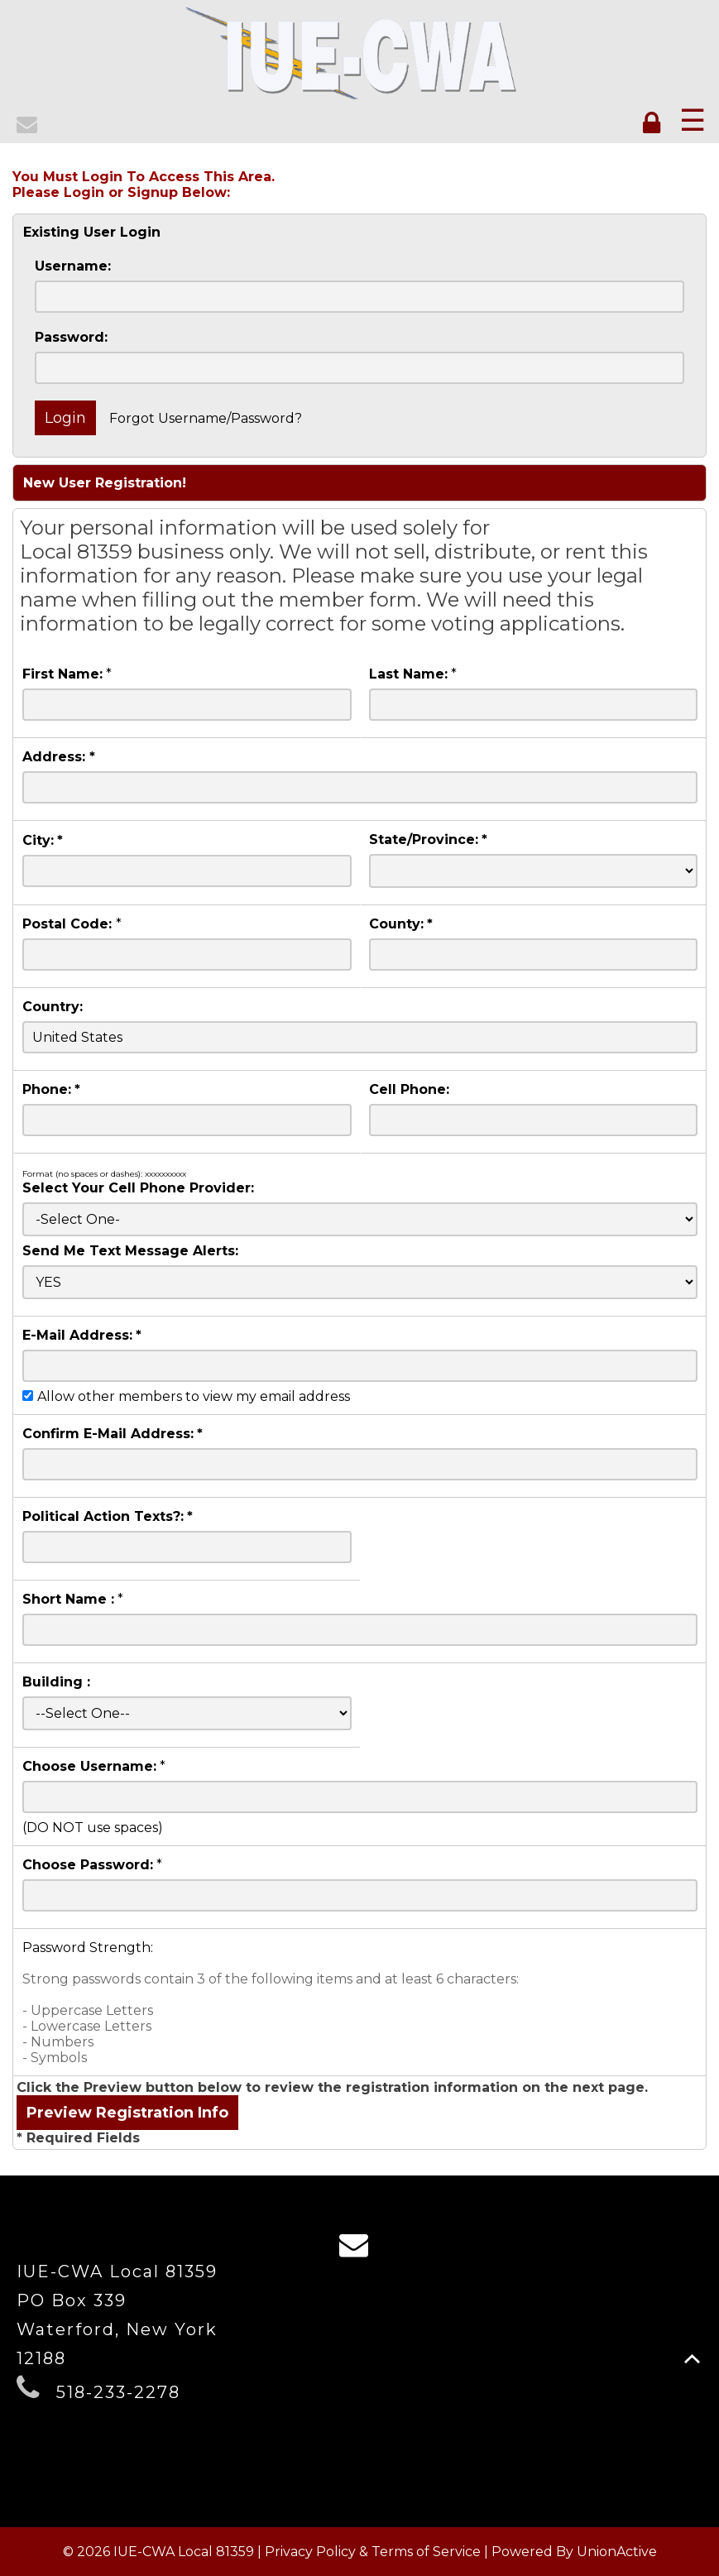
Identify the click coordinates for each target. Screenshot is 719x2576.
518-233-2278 (118, 2392)
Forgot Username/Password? (205, 418)
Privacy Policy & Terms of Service (373, 2551)
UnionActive (617, 2551)
